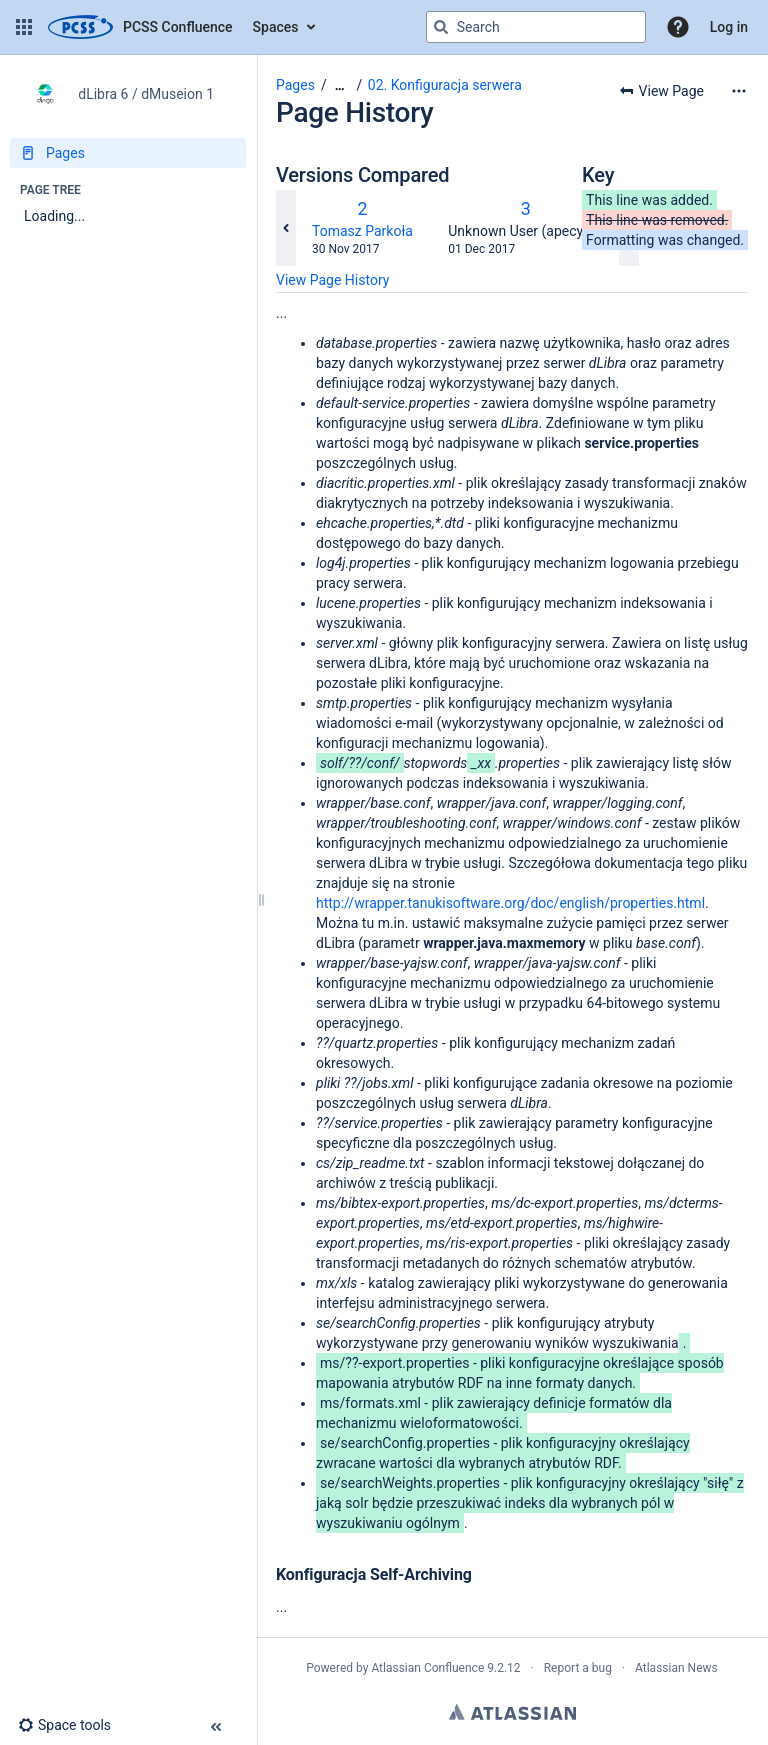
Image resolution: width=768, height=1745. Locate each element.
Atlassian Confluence (427, 1668)
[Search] (441, 27)
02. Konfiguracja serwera (445, 85)
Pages (295, 85)
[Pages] (128, 153)
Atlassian (512, 1712)
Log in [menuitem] (729, 27)
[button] (24, 27)
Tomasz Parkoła (362, 231)
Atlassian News (676, 1668)
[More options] (739, 91)
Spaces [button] (276, 27)
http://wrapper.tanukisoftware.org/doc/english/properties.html (510, 903)
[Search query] (536, 27)
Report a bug (578, 1668)
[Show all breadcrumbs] (340, 85)
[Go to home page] (140, 27)
